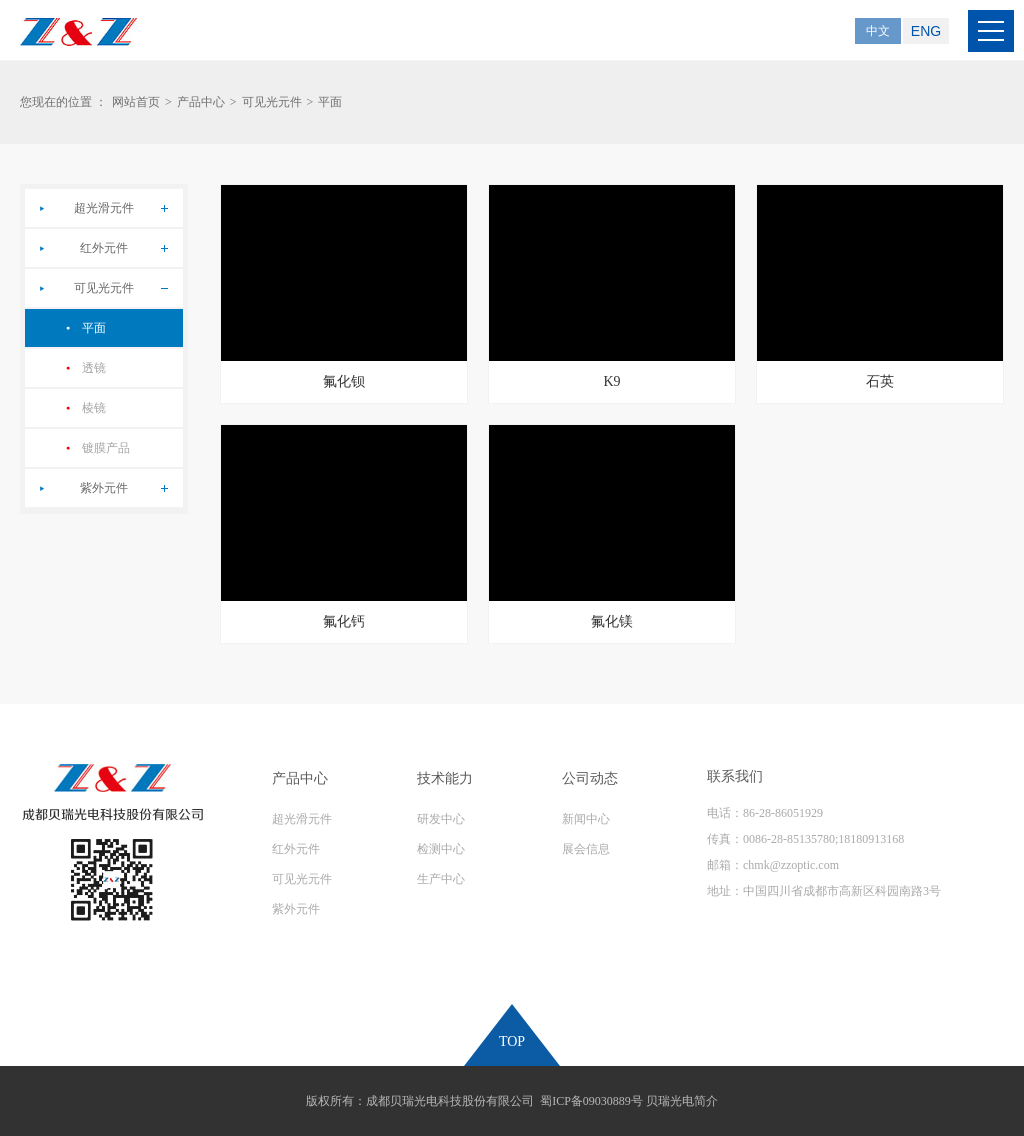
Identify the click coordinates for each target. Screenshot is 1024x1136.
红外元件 (104, 248)
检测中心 (441, 849)
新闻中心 (586, 819)
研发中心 (441, 819)
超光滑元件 (104, 208)
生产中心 (441, 879)
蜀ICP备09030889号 (591, 1101)
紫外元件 (104, 488)
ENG (926, 31)
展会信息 (586, 849)
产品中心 (201, 102)
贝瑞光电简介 (682, 1101)
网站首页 (136, 102)
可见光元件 (272, 102)
